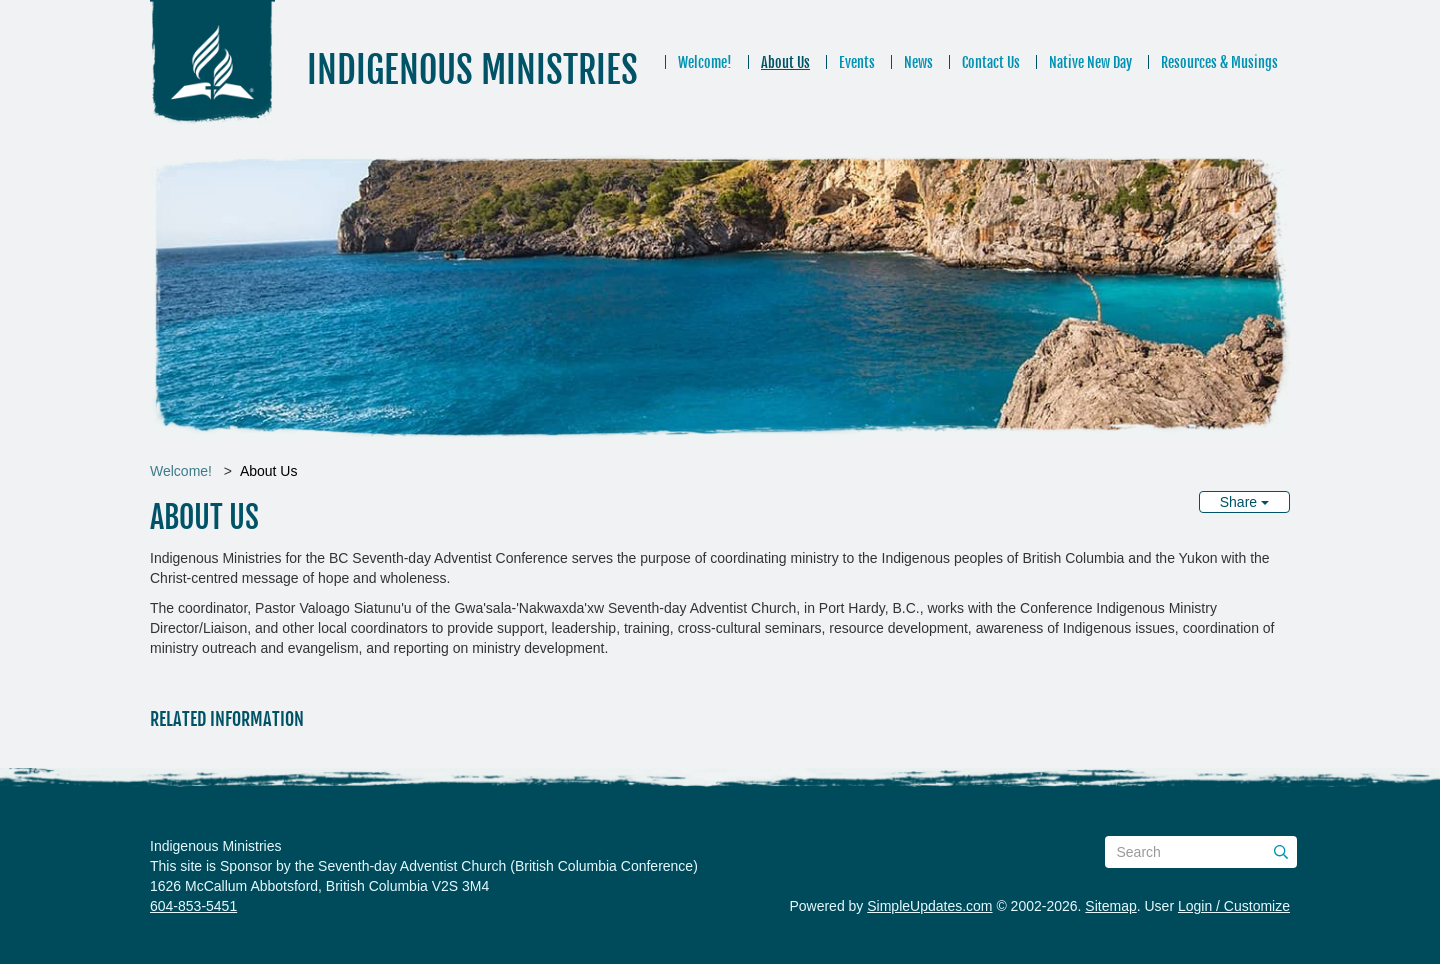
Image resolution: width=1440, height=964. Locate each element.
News (918, 62)
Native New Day (1090, 62)
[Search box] (1201, 852)
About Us (785, 62)
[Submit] (1281, 852)
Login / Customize (1234, 906)
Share (1244, 502)
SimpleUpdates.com (929, 906)
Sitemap (1110, 906)
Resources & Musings (1219, 62)
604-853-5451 (193, 906)
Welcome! (705, 62)
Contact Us (991, 62)
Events (857, 62)
